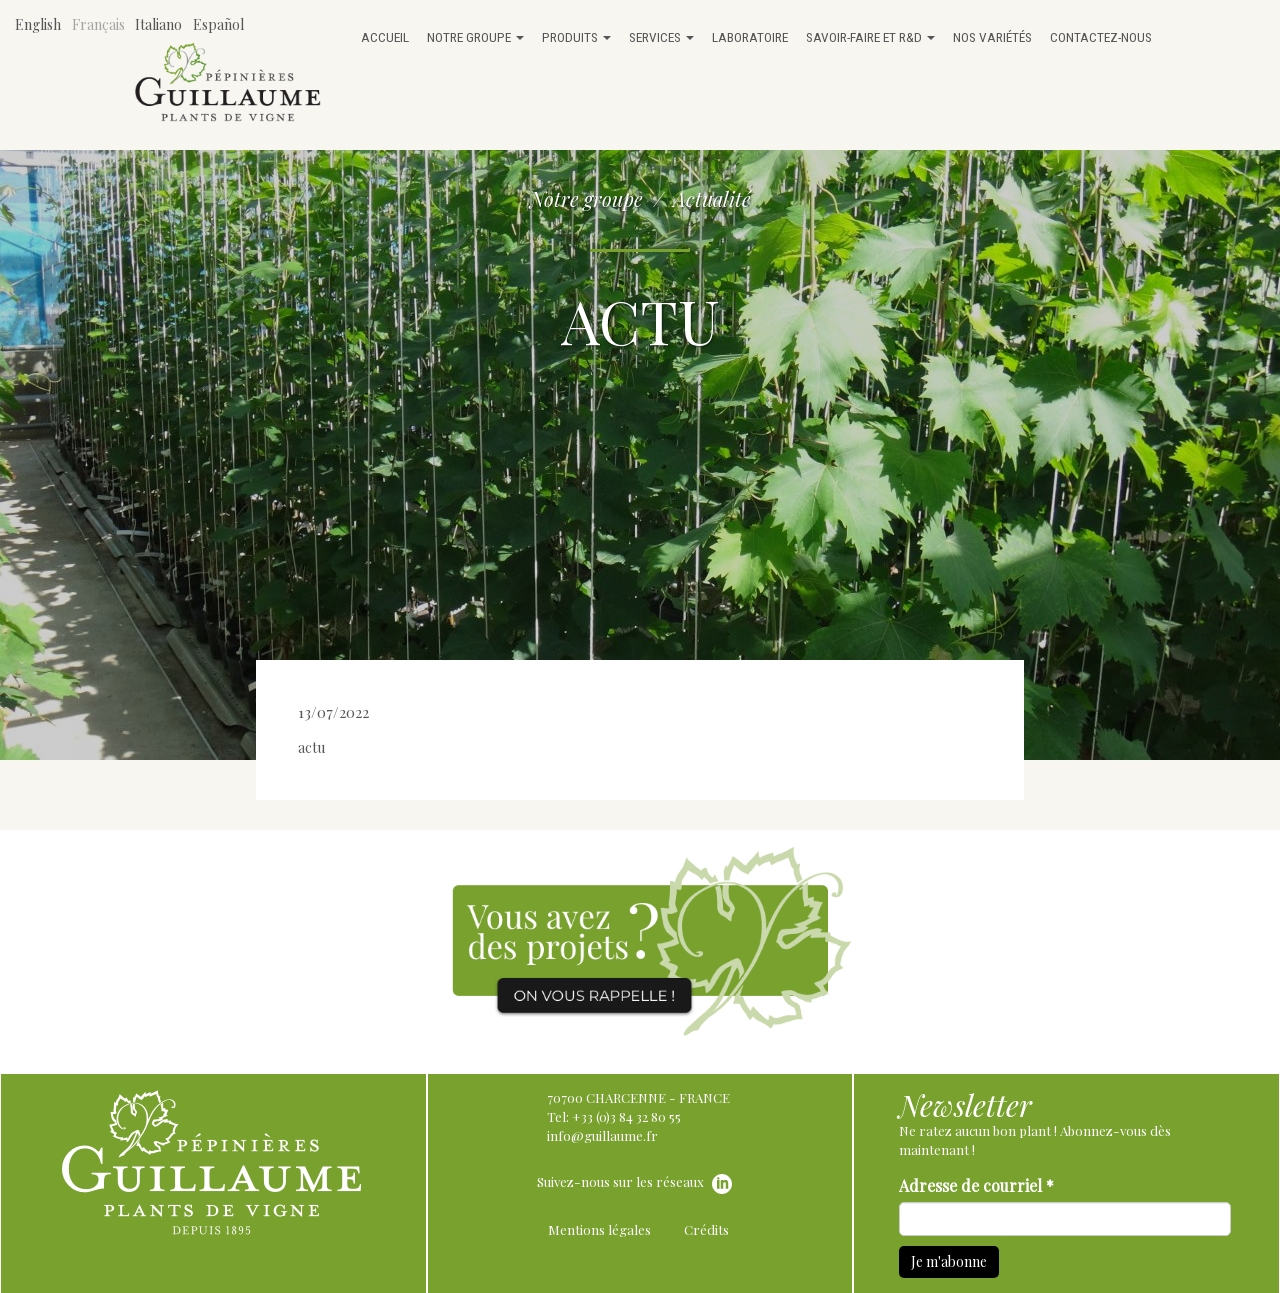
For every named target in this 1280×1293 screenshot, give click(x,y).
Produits (576, 37)
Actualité (712, 198)
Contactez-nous (1101, 37)
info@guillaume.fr (602, 1135)
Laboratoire (750, 37)
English (38, 24)
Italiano (158, 24)
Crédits (706, 1229)
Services (661, 37)
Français (98, 24)
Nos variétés (992, 37)
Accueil (385, 37)
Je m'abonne (949, 1261)
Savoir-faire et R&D (870, 37)
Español (218, 24)
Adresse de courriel (976, 1185)
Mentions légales (599, 1229)
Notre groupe (475, 37)
